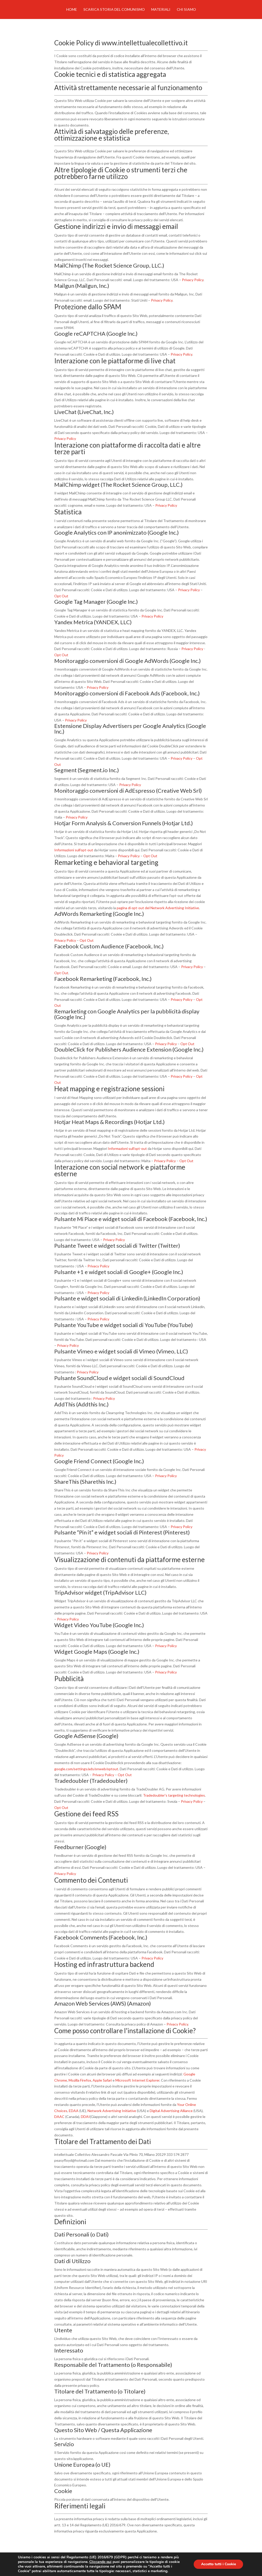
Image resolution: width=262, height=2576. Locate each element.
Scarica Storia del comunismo (114, 10)
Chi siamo (186, 10)
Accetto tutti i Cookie (217, 2564)
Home (71, 10)
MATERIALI (160, 10)
